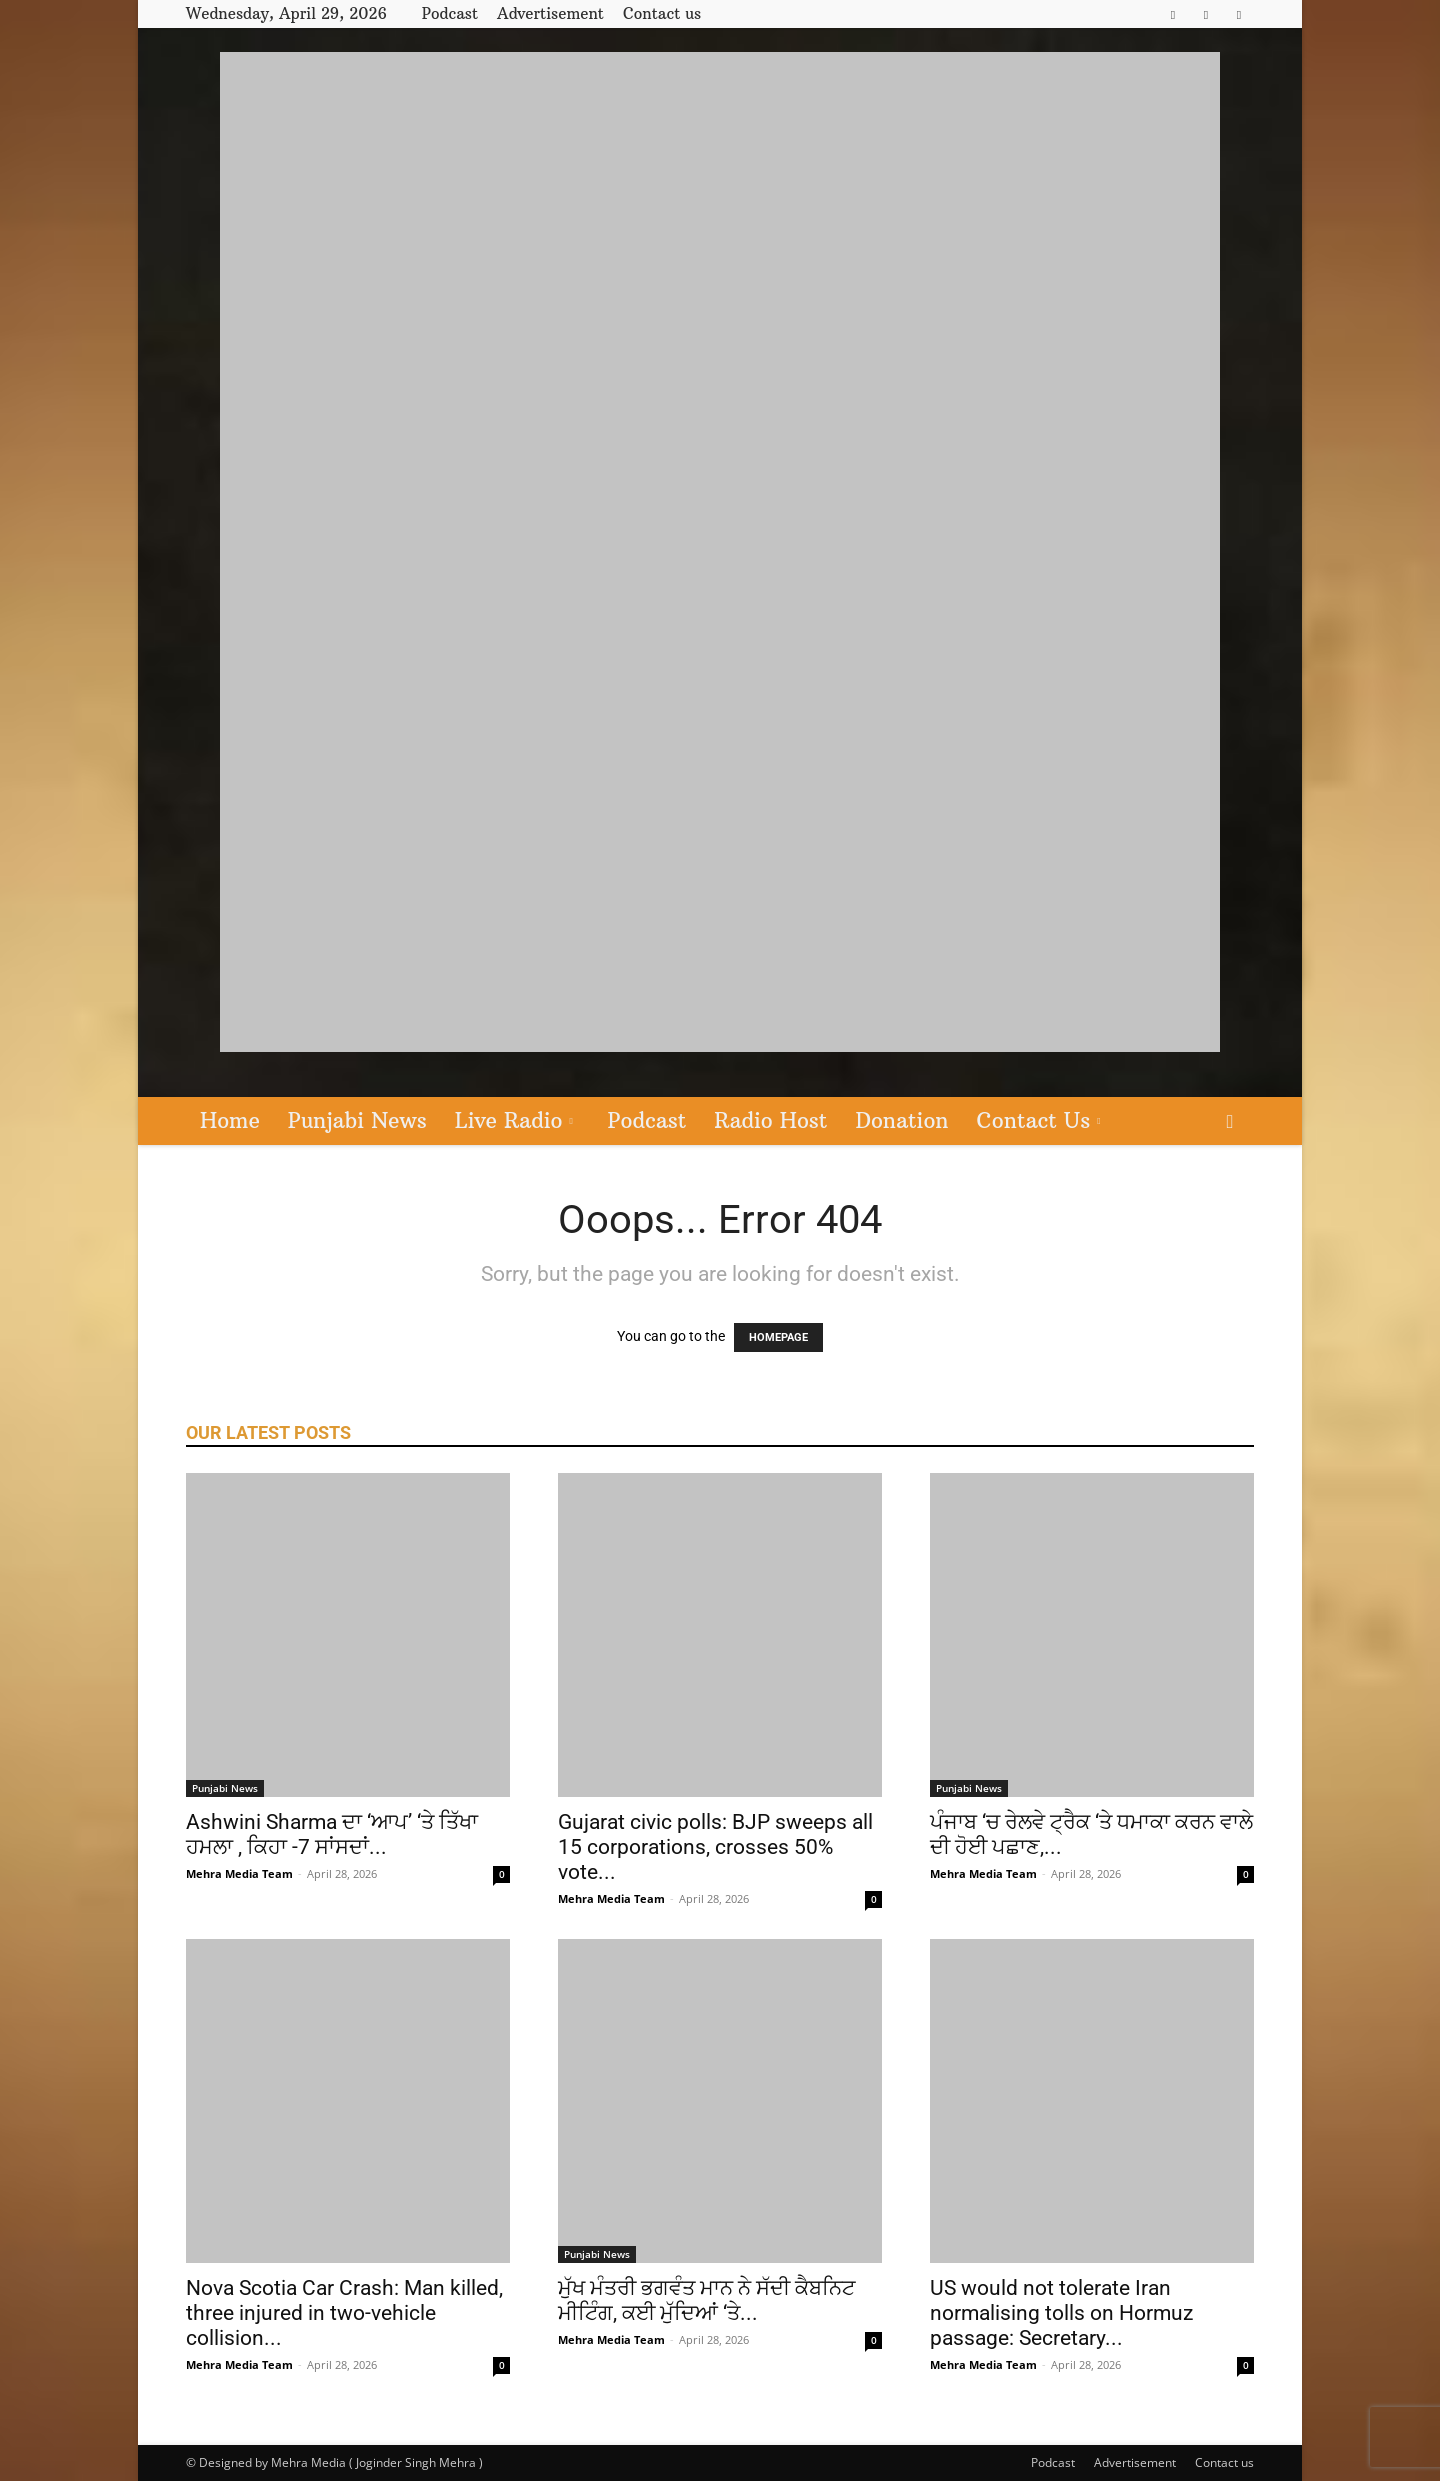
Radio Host (770, 1120)
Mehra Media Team (239, 1873)
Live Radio (514, 1120)
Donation (901, 1120)
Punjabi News (357, 1120)
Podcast (450, 13)
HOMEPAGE (778, 1337)
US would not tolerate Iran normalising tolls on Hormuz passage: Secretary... (1061, 2313)
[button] (1230, 1122)
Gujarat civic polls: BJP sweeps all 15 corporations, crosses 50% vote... (715, 1847)
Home (230, 1120)
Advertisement (550, 13)
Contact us (662, 13)
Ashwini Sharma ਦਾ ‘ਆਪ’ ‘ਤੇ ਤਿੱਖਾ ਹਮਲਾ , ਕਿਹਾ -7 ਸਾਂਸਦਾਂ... (332, 1834)
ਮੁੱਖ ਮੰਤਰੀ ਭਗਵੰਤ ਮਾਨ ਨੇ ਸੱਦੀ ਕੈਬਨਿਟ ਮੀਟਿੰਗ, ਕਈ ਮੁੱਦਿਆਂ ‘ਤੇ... (706, 2300)
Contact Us (1039, 1120)
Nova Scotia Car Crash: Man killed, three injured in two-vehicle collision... (344, 2313)
